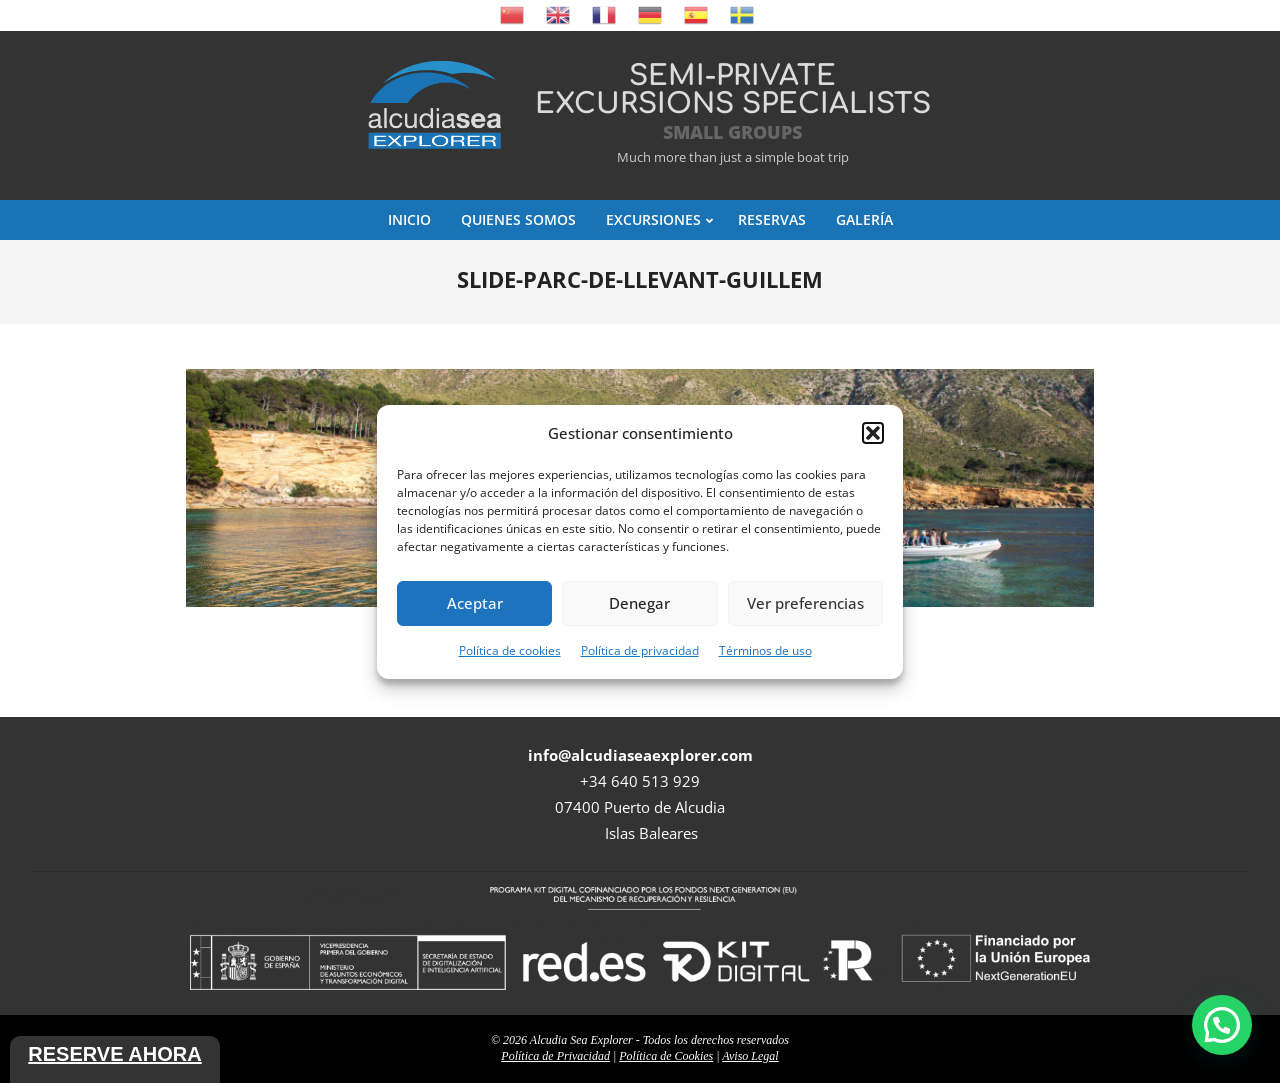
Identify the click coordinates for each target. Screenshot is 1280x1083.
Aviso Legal (750, 1056)
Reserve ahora (114, 1054)
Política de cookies (510, 650)
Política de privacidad (640, 650)
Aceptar (475, 603)
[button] (873, 433)
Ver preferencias (805, 603)
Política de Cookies (666, 1056)
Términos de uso (765, 650)
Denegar (639, 603)
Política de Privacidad (555, 1056)
